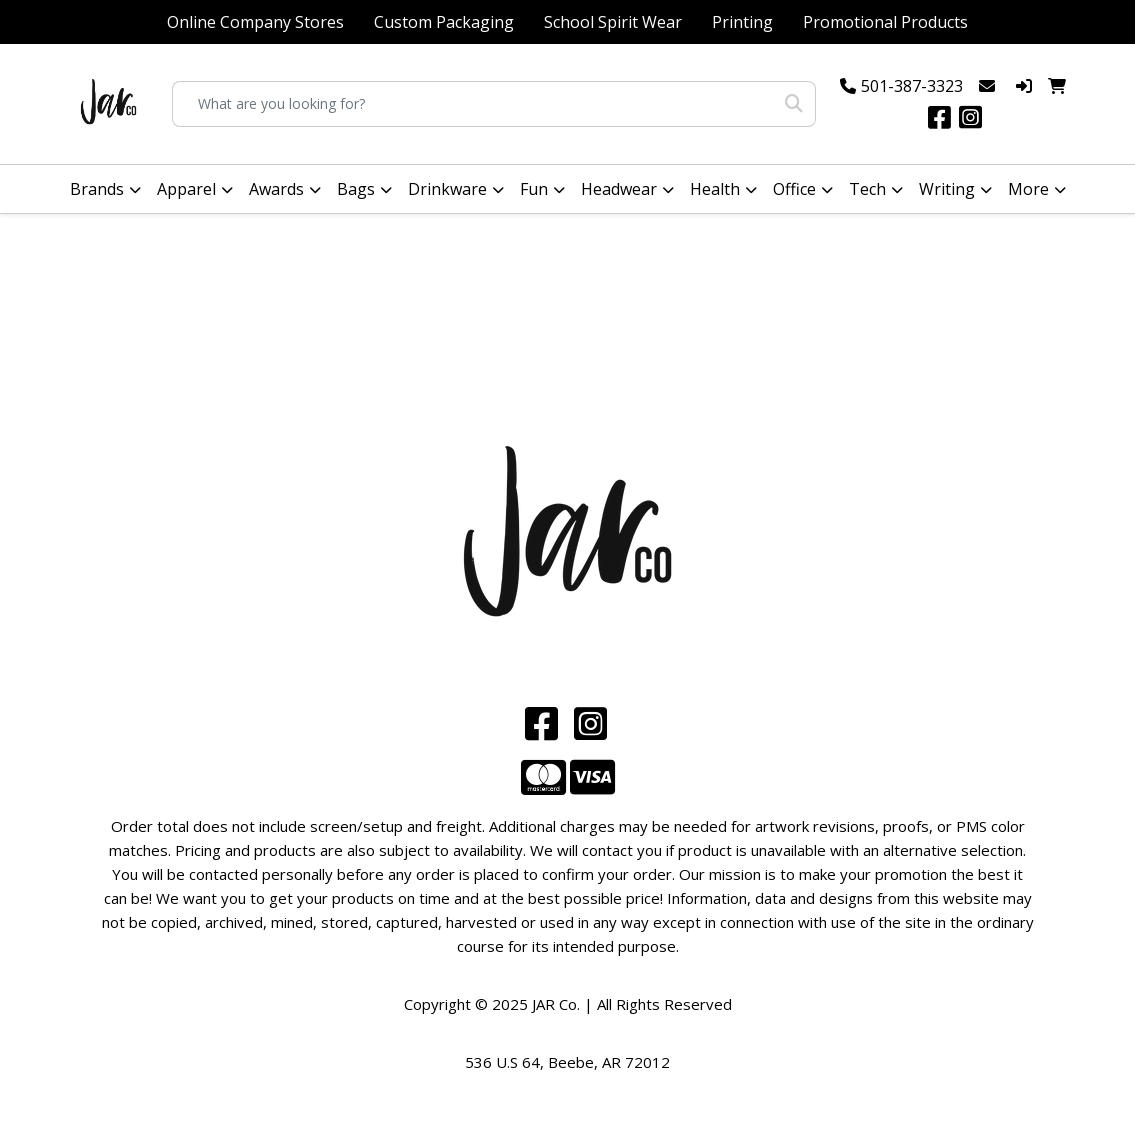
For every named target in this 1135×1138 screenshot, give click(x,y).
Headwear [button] (619, 189)
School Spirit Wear (613, 22)
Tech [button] (867, 189)
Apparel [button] (186, 189)
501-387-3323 (912, 86)
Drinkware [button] (447, 189)
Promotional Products (885, 22)
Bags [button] (356, 189)
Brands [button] (97, 189)
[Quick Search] (473, 104)
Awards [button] (276, 189)
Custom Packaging (444, 22)
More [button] (1028, 189)
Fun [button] (534, 189)
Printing (742, 22)
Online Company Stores (255, 22)
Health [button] (715, 189)
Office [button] (794, 189)
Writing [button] (947, 189)
